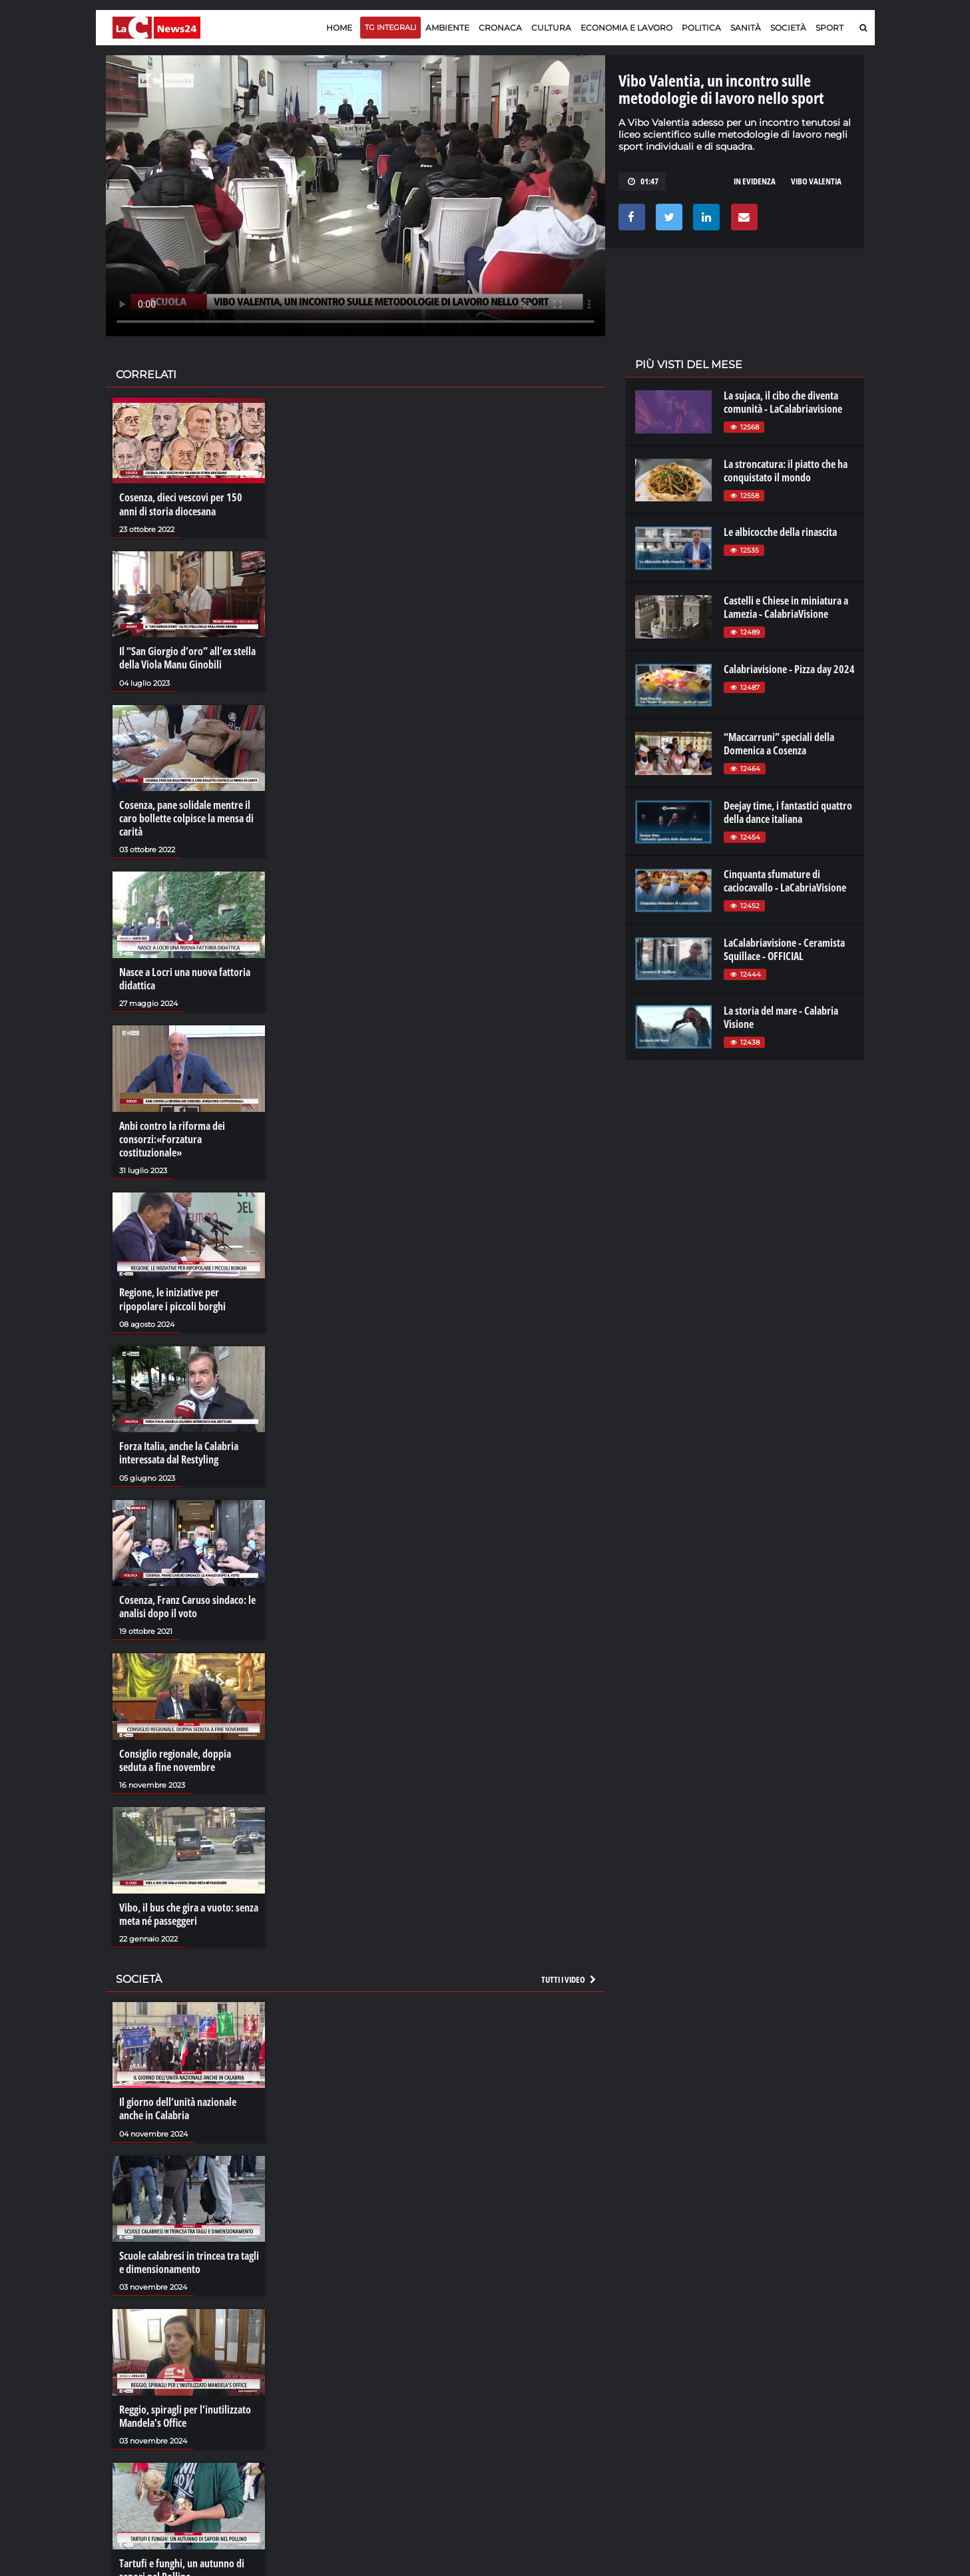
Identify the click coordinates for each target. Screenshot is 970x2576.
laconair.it (654, 2402)
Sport (830, 28)
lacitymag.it (776, 2376)
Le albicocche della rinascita (780, 532)
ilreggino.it (773, 2389)
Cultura (551, 28)
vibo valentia (816, 181)
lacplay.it (651, 2376)
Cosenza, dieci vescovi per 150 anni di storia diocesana (180, 504)
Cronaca (500, 28)
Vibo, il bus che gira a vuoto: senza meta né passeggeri (188, 1912)
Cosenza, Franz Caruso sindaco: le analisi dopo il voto (187, 1605)
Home (339, 28)
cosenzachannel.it (789, 2402)
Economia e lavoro (626, 28)
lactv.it (646, 2389)
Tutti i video (569, 1977)
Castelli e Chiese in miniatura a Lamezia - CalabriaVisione (786, 607)
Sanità (745, 28)
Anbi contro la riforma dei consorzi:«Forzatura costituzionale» (172, 1138)
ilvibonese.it (775, 2416)
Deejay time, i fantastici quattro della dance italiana (788, 812)
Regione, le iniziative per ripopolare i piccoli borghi (172, 1298)
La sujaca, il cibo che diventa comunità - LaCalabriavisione (783, 402)
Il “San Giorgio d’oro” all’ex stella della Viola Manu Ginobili (187, 658)
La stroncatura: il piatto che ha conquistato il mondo (786, 471)
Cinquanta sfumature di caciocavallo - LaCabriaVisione (785, 881)
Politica (701, 28)
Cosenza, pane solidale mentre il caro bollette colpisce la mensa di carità (186, 817)
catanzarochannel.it (793, 2429)
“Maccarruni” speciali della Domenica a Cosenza (779, 744)
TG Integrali (390, 27)
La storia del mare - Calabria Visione (781, 1017)
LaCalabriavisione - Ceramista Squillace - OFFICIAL (784, 949)
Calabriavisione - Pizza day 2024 (789, 669)
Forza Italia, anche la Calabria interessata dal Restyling (178, 1451)
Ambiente (447, 28)
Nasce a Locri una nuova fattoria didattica (184, 977)
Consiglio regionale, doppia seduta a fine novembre (175, 1758)
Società (788, 28)
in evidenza (755, 181)
